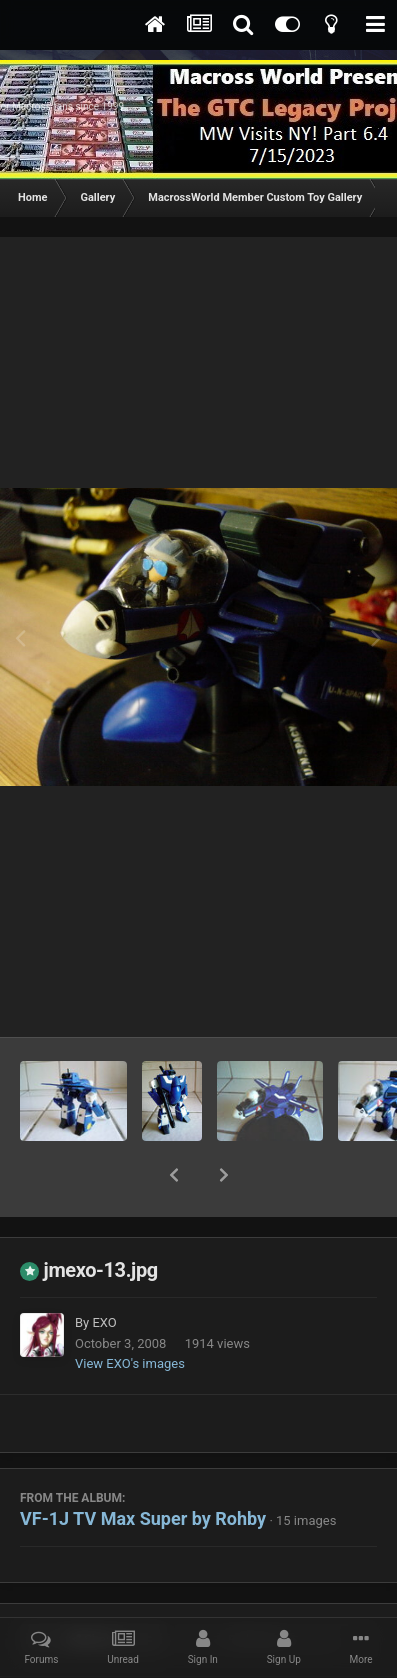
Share (93, 1588)
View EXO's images (130, 1311)
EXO (104, 1270)
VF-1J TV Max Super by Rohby (143, 1466)
